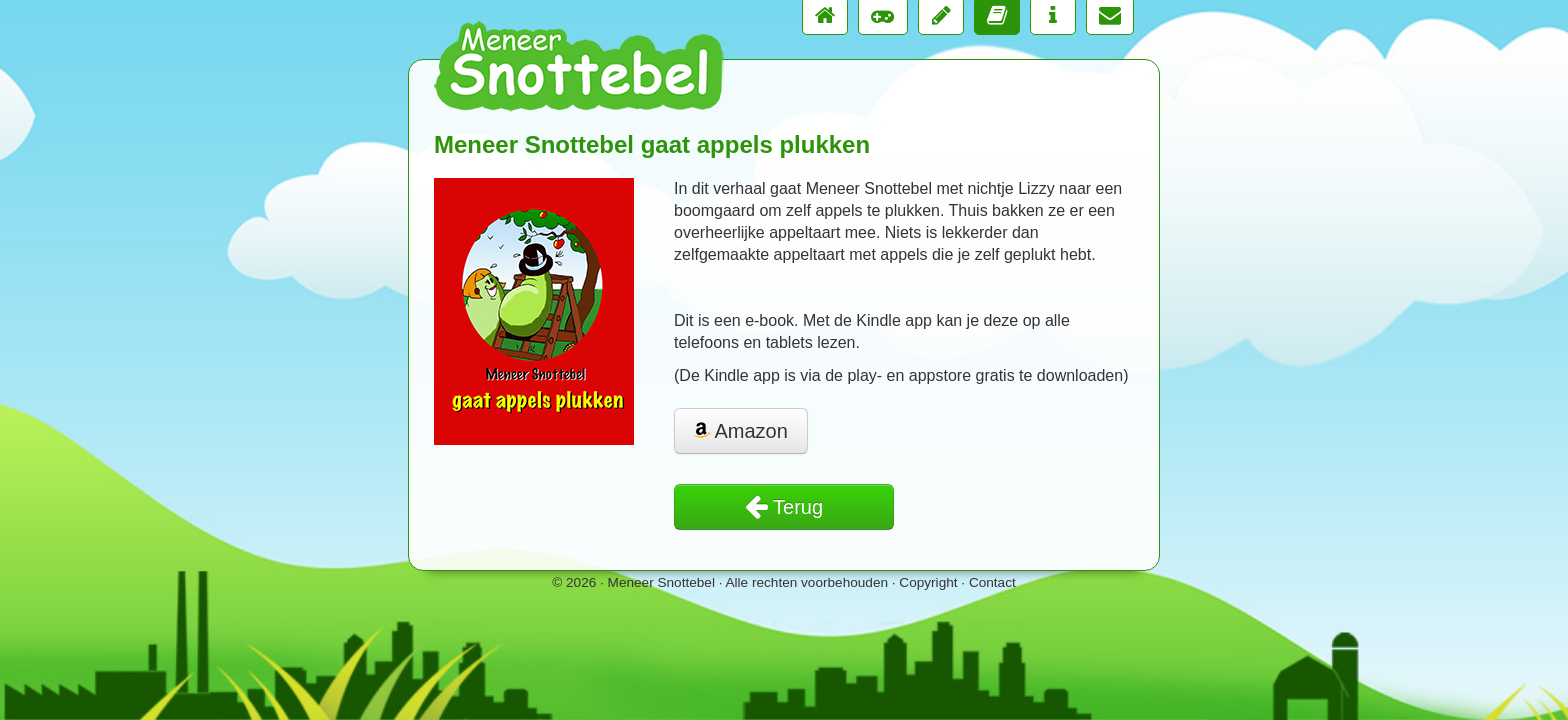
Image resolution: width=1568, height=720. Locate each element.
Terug (784, 507)
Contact (992, 582)
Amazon (741, 431)
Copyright (928, 582)
